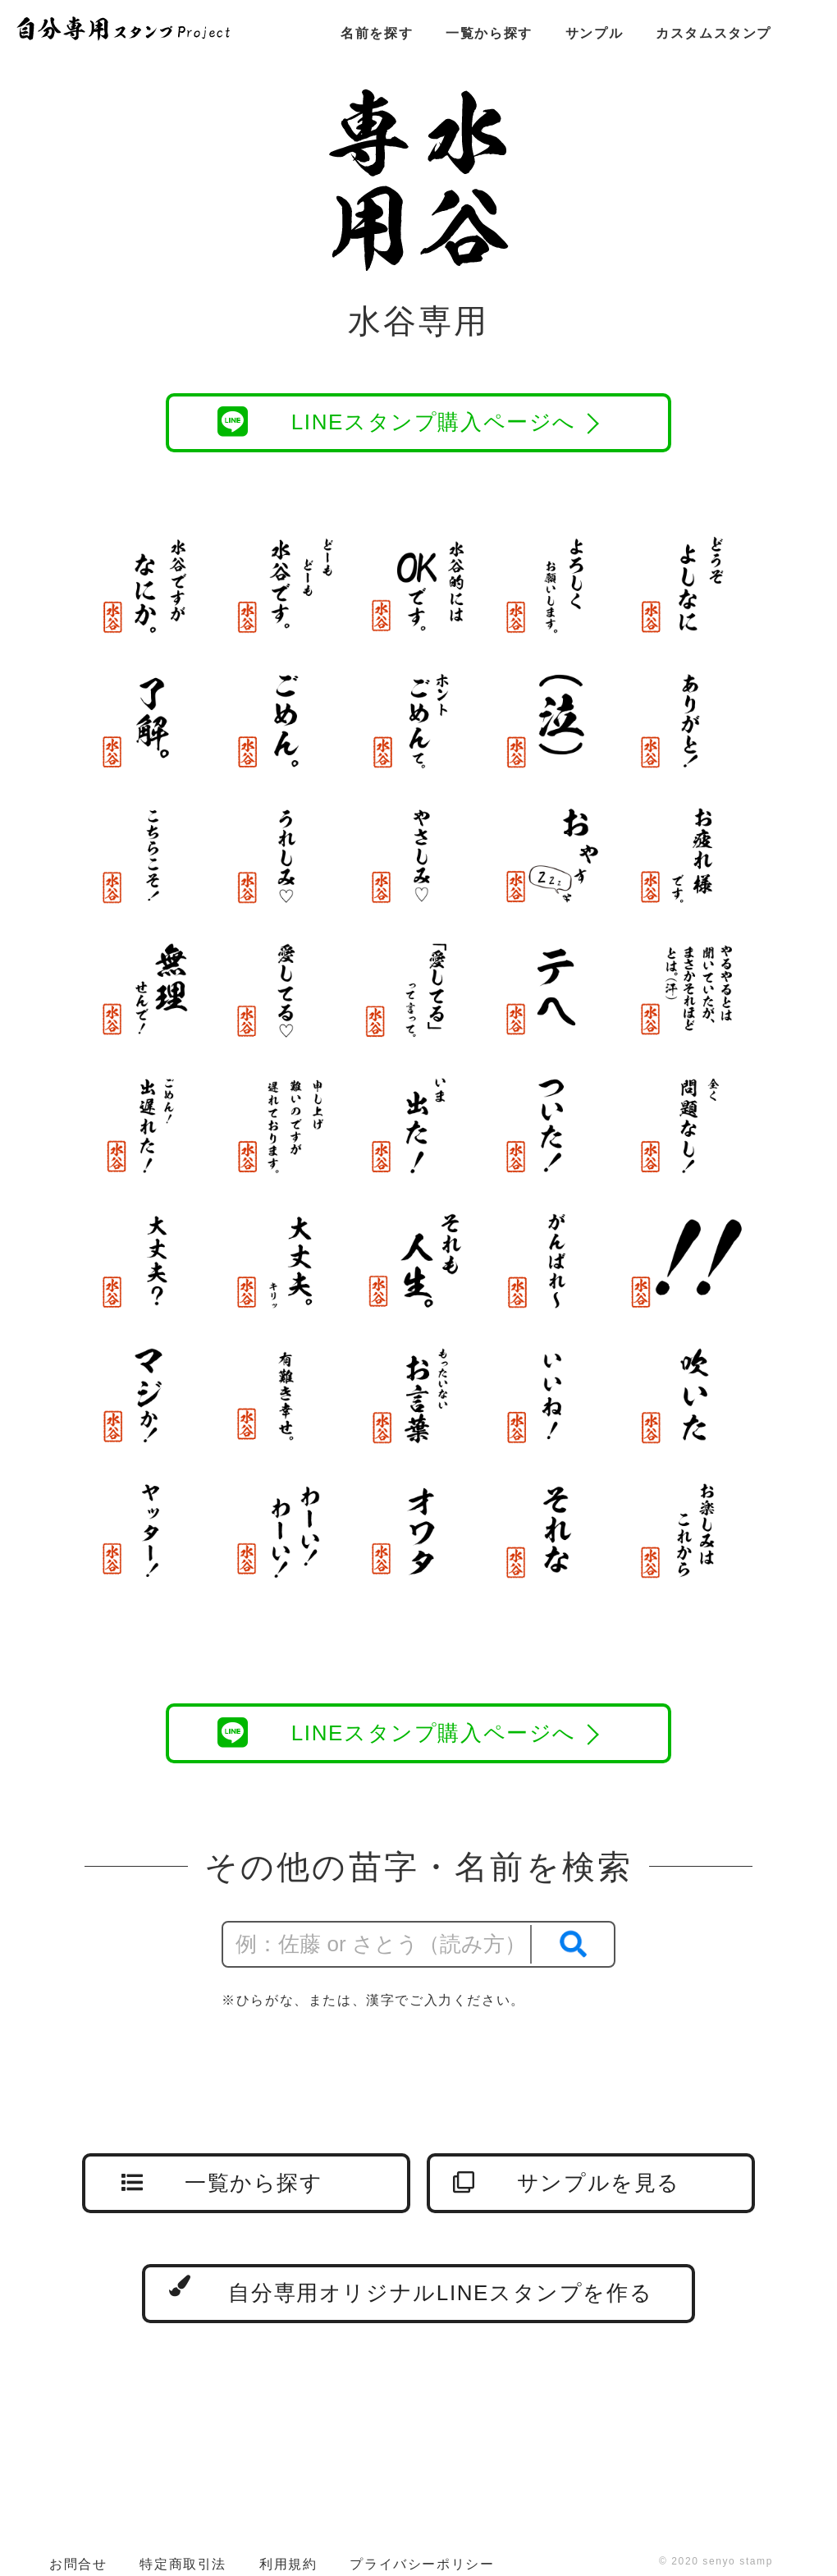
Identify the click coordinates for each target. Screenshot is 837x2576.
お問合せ (78, 2564)
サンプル (594, 33)
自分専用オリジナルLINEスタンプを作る (410, 2290)
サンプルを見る (566, 2182)
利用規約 (288, 2564)
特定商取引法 (183, 2564)
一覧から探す (489, 33)
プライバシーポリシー (422, 2564)
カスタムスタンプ (713, 33)
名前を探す (377, 33)
